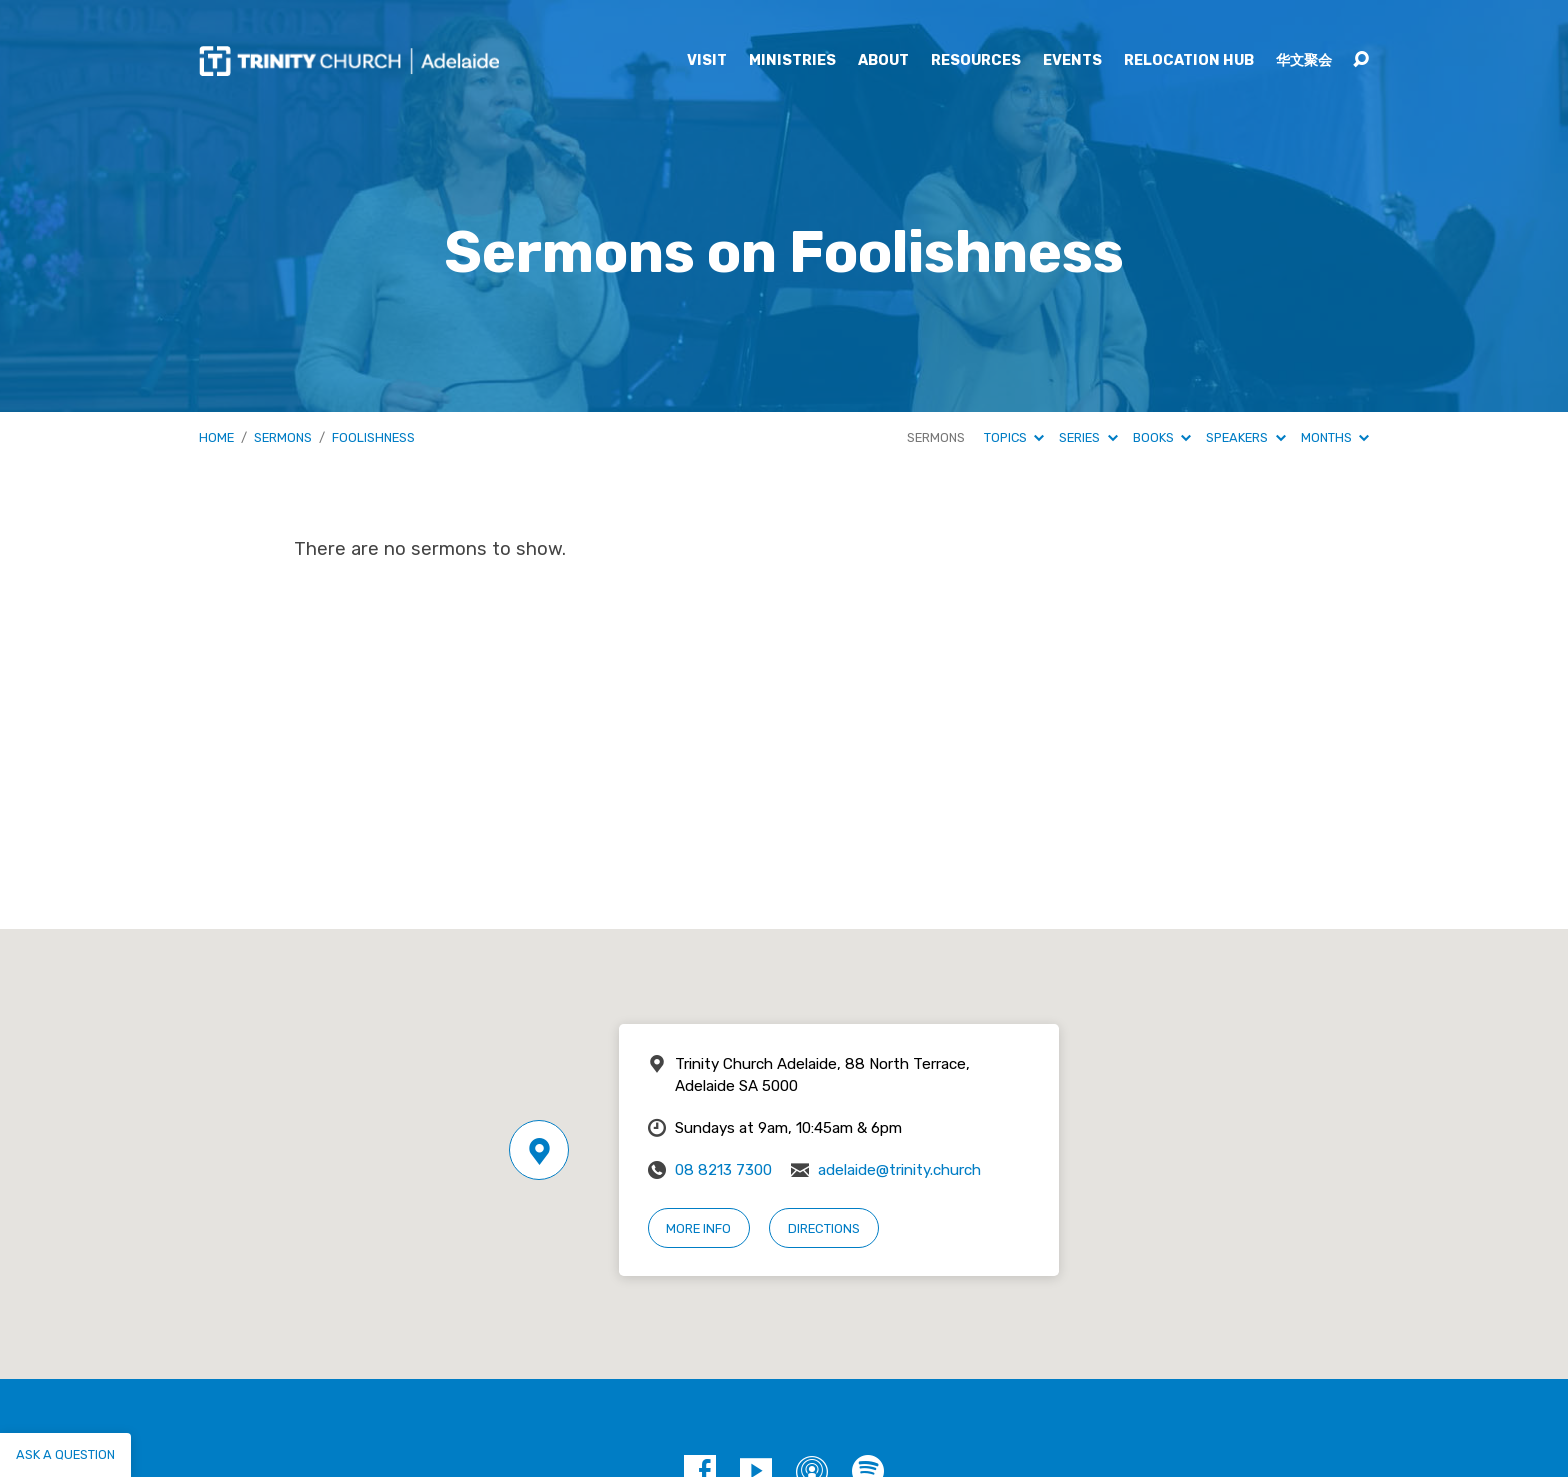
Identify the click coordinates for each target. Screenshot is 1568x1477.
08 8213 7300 (723, 1170)
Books (1162, 437)
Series (1088, 437)
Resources (976, 61)
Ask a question (65, 1454)
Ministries (792, 61)
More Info (698, 1228)
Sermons (283, 437)
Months (1335, 437)
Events (1072, 61)
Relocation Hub (1189, 61)
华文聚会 (1304, 61)
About (883, 61)
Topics (1014, 437)
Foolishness (373, 437)
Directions (824, 1228)
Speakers (1245, 437)
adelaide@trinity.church (899, 1170)
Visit (707, 61)
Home (216, 437)
